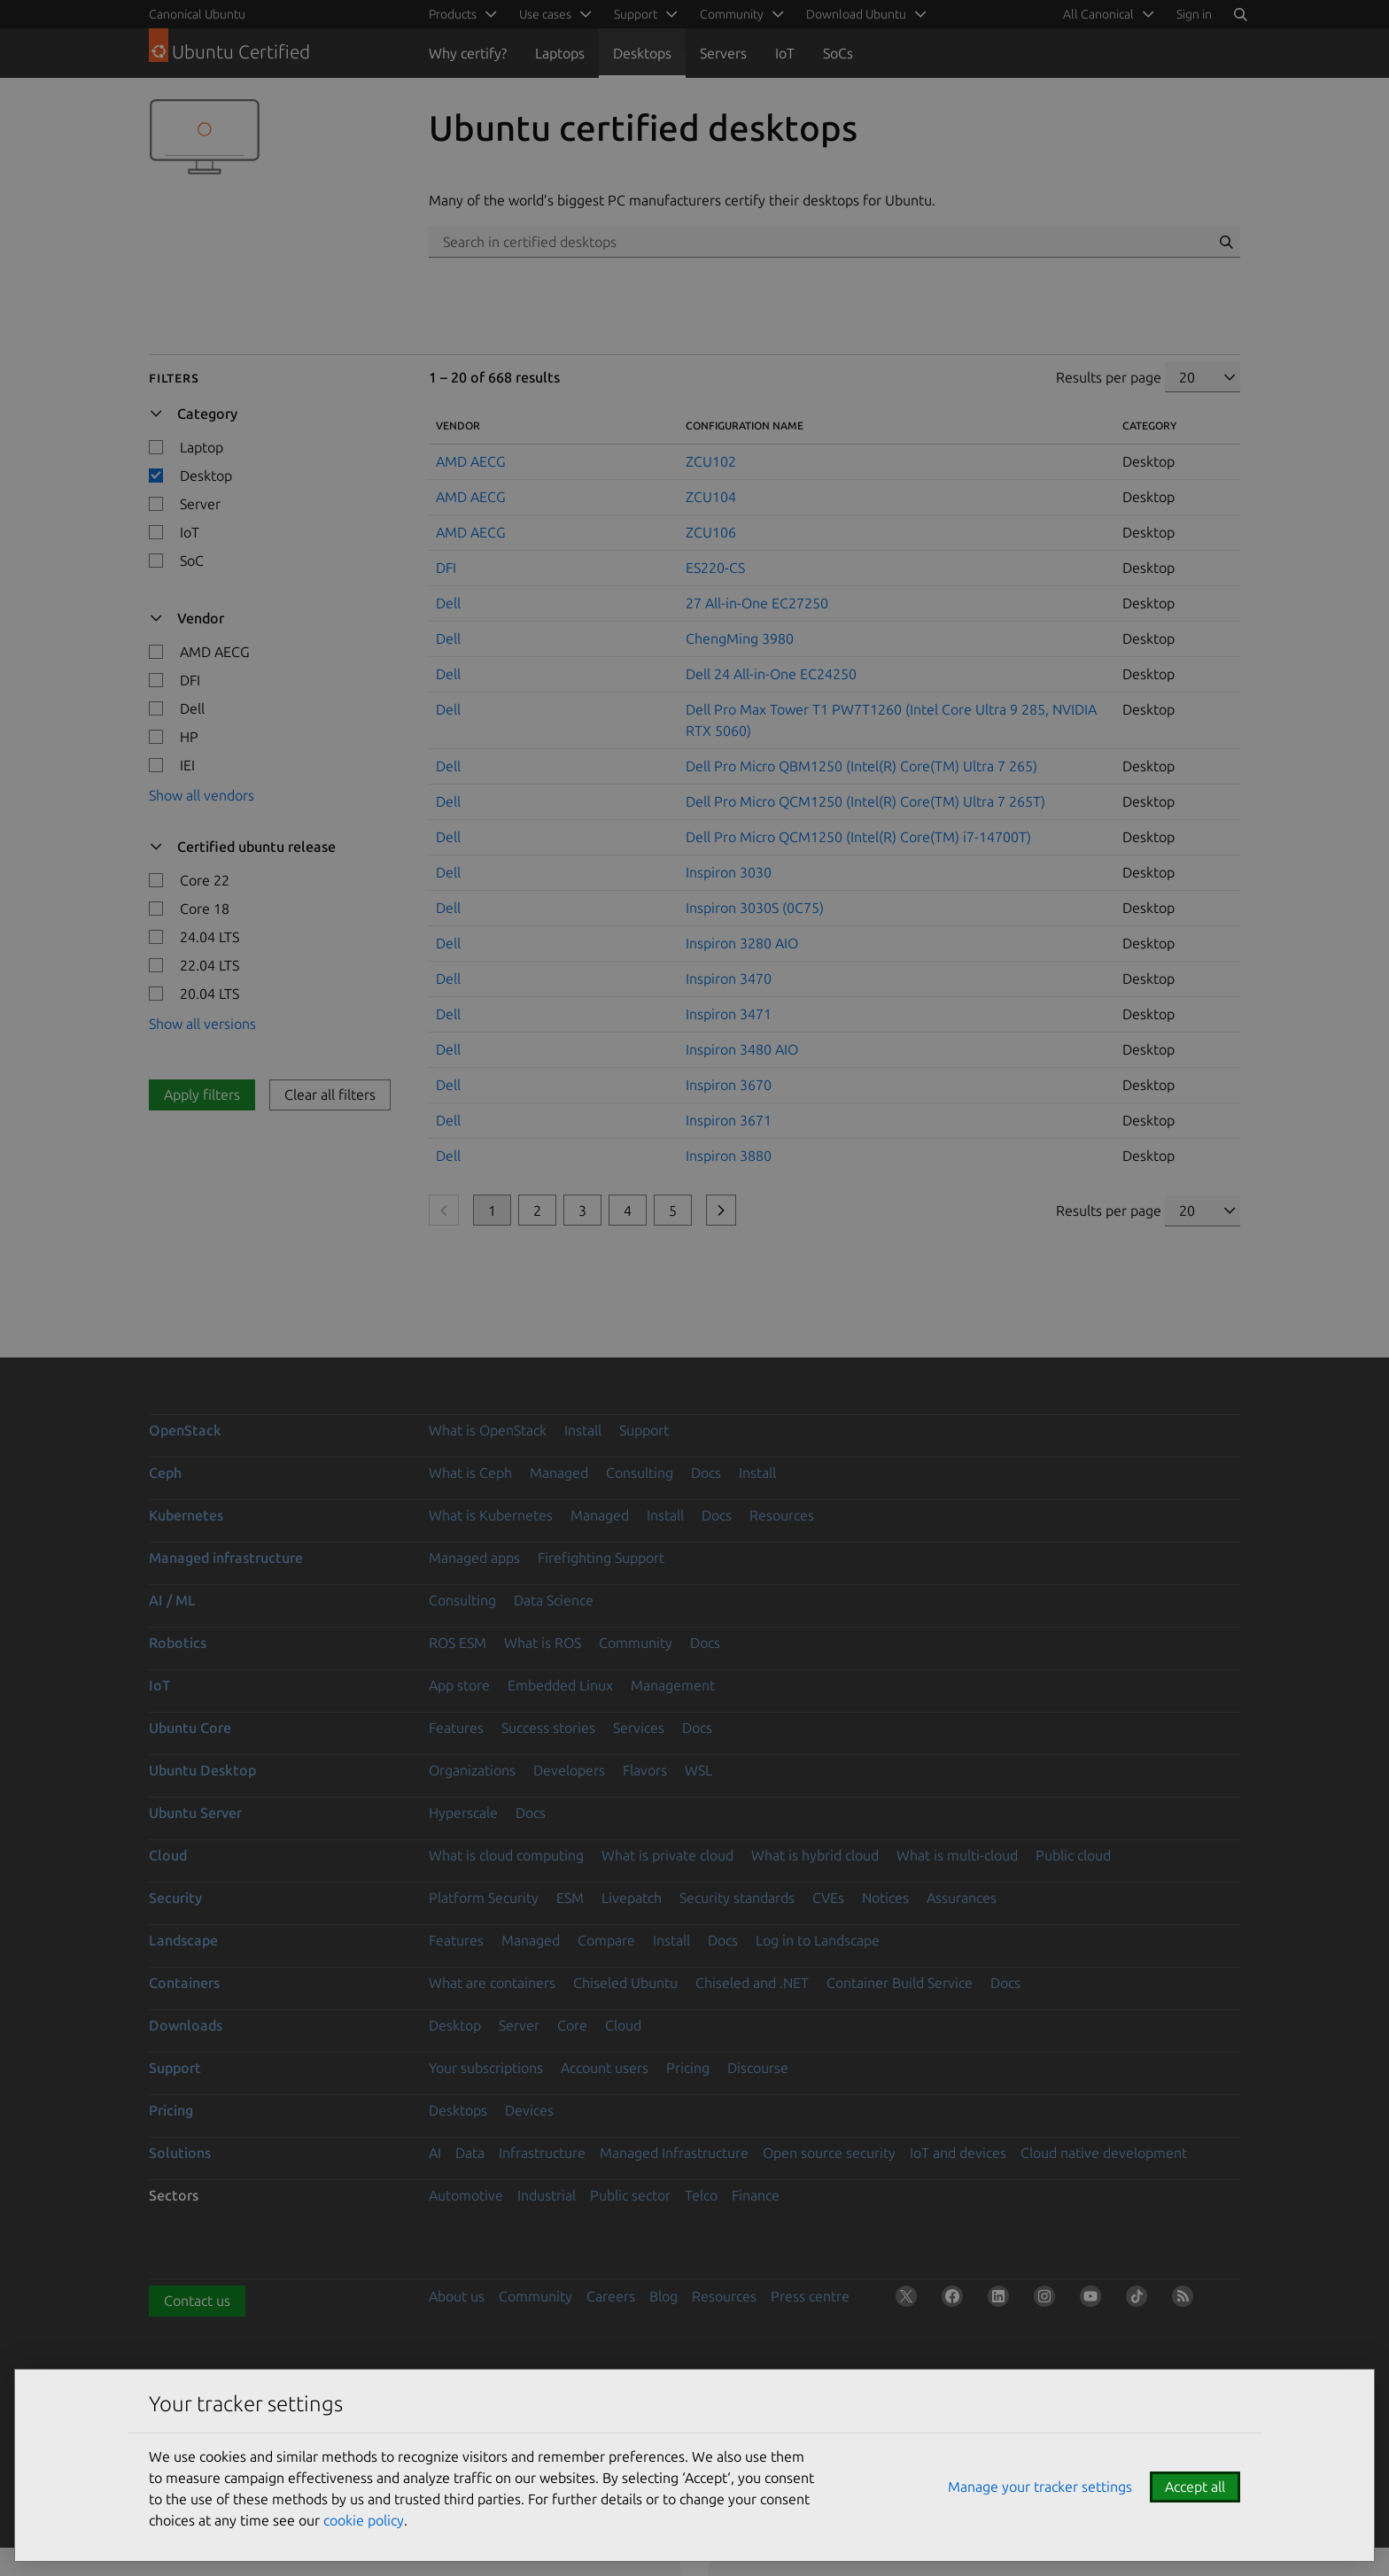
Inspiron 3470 (729, 978)
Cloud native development (1103, 2153)
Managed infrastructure (226, 1558)
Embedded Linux (560, 1685)
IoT (785, 53)
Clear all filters (330, 1094)
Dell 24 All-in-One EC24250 (771, 674)
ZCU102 (711, 461)
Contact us (197, 2301)
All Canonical (1098, 14)
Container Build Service (899, 1983)
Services (638, 1728)
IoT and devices (958, 2153)
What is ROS (542, 1643)
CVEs (828, 1898)
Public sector (630, 2195)
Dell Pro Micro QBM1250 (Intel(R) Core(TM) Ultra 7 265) (861, 766)
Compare (606, 1940)
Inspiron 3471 (729, 1014)
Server (519, 2025)
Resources (781, 1515)
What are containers (492, 1983)
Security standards (737, 1898)
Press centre (810, 2296)
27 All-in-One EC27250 (757, 603)
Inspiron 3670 (729, 1085)
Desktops (642, 53)
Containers (184, 1983)
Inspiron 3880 (729, 1156)
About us (457, 2296)
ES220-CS (715, 568)
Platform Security (484, 1898)
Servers (723, 53)
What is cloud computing (506, 1855)
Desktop (455, 2025)
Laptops (560, 53)
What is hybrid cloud (815, 1855)
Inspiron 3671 (729, 1120)
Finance (756, 2195)
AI (435, 2153)
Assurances (962, 1898)
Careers (610, 2296)
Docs (706, 1473)
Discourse (757, 2068)
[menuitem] (1105, 14)
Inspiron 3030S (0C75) (755, 908)
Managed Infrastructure (674, 2153)
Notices (885, 1898)
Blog (663, 2296)
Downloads (185, 2025)
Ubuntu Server (195, 1813)
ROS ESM (457, 1643)
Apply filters (202, 1094)
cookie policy (363, 2520)
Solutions (180, 2153)
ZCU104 (711, 497)
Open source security (829, 2153)
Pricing (688, 2068)
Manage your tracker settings (1040, 2487)
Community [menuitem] (732, 14)
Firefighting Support (601, 1558)
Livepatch (631, 1898)
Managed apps (474, 1558)
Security (175, 1898)
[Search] (1240, 14)
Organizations (472, 1770)
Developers (569, 1770)
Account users (604, 2068)
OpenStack (185, 1430)
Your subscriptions (486, 2068)
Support (644, 1430)
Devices (529, 2110)
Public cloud (1073, 1855)
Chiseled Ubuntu (625, 1983)
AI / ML (172, 1600)
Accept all (1195, 2487)
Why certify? (468, 53)
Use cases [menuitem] (545, 14)
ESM (570, 1898)
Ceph (165, 1473)
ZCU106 (711, 532)
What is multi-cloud (957, 1855)
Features (456, 1728)
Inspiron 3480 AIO (742, 1049)
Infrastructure (542, 2153)
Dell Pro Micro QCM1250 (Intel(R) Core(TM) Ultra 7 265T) (865, 801)
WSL (698, 1770)
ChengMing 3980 (740, 638)
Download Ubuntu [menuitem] (856, 14)
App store (459, 1685)
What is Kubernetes (491, 1515)
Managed (559, 1473)
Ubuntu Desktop (202, 1770)
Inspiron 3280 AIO (742, 943)
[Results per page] (1202, 376)
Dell (448, 603)
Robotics (177, 1643)
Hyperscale (463, 1813)
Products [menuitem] (453, 14)
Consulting (639, 1473)
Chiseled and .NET (752, 1983)
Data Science (554, 1600)
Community (635, 1643)
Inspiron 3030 (729, 872)
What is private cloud (667, 1855)
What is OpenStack (488, 1430)
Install (582, 1430)
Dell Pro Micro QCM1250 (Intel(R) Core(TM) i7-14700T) (858, 837)
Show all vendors (201, 795)
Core (572, 2025)
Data (470, 2153)
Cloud (168, 1855)
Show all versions (202, 1024)
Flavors (645, 1770)
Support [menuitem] (635, 14)
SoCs (838, 53)
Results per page (1108, 377)
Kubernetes (186, 1515)
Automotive (466, 2195)
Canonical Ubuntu (197, 14)
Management (673, 1685)
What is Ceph (470, 1473)
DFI (446, 568)
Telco (701, 2195)
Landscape (183, 1940)
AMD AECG (471, 461)
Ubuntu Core (190, 1728)
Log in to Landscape (818, 1940)
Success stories (548, 1728)
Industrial (546, 2195)
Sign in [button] (1194, 14)
